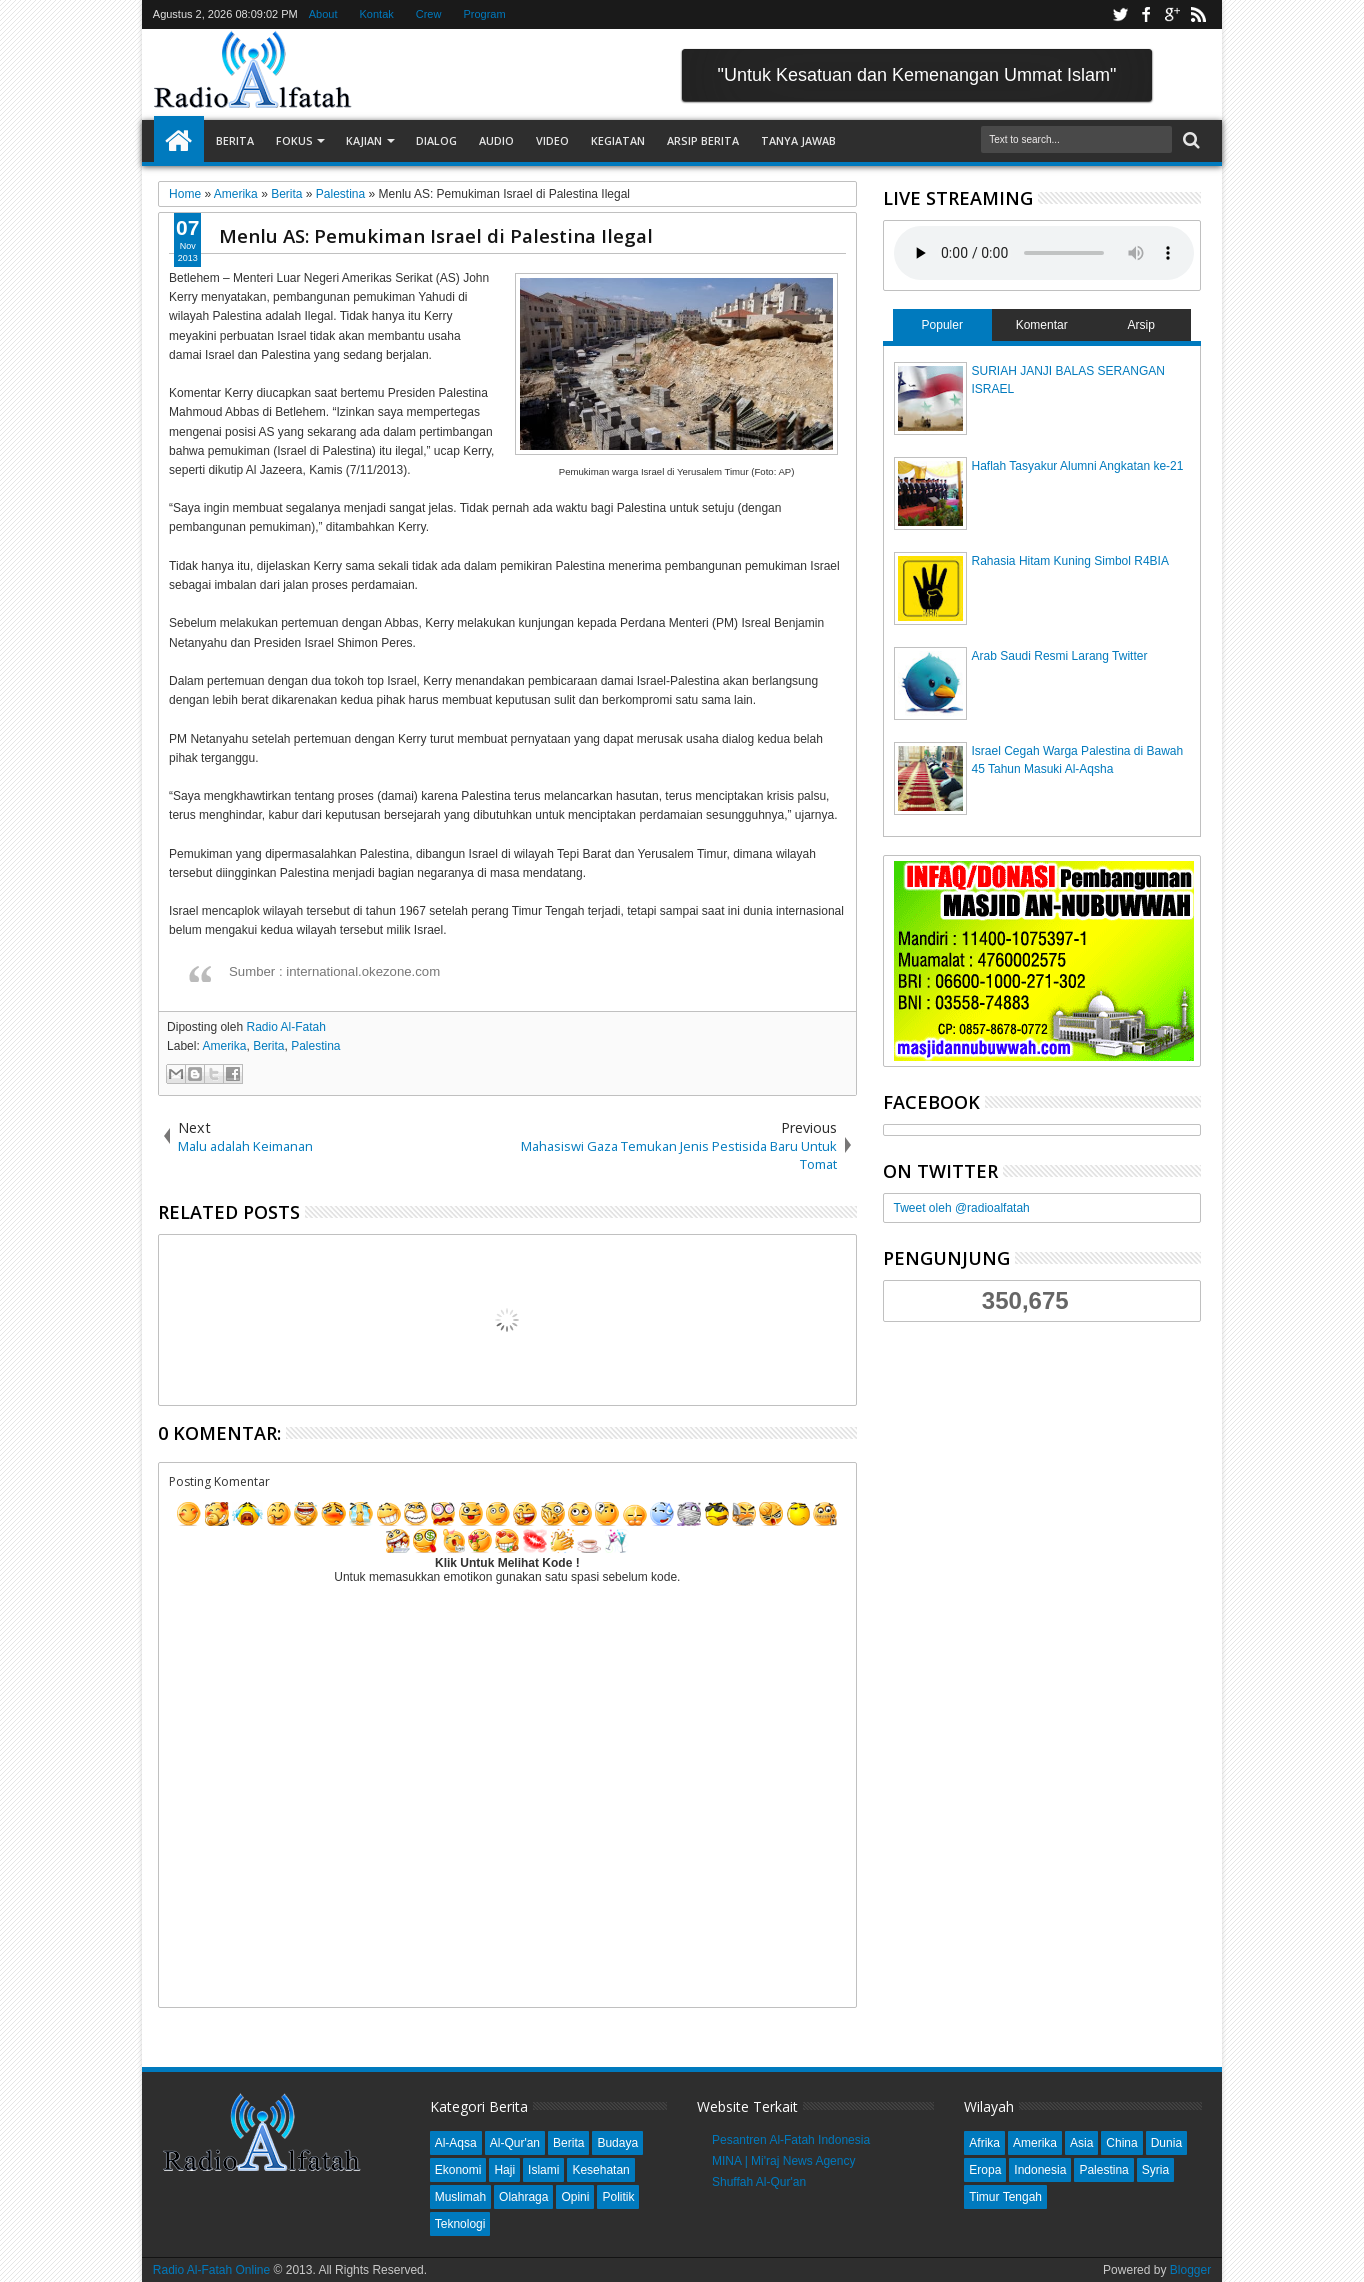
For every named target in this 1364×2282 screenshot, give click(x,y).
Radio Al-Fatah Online (211, 2270)
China (1121, 2143)
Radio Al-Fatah (285, 1027)
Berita (235, 140)
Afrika (984, 2143)
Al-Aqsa (456, 2143)
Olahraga (523, 2197)
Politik (618, 2197)
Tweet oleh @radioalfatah (962, 1208)
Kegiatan (618, 140)
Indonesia (1040, 2170)
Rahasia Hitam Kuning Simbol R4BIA (1070, 561)
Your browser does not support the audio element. (1044, 253)
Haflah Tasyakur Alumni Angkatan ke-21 (1078, 466)
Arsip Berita (703, 140)
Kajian (364, 140)
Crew (429, 14)
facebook (1146, 14)
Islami (543, 2170)
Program (484, 14)
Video (552, 140)
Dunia (1166, 2143)
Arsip (1140, 325)
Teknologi (460, 2224)
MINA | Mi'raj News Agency (783, 2161)
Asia (1081, 2143)
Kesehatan (600, 2170)
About (323, 14)
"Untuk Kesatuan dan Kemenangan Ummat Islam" (917, 75)
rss (1198, 14)
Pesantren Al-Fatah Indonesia (791, 2140)
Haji (504, 2170)
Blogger (1190, 2270)
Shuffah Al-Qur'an (759, 2182)
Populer (942, 325)
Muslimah (460, 2197)
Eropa (985, 2170)
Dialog (436, 140)
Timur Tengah (1005, 2197)
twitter (1120, 14)
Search (1189, 140)
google (1172, 14)
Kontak (377, 14)
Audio (496, 140)
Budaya (617, 2143)
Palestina (315, 1046)
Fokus (294, 140)
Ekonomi (458, 2170)
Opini (575, 2197)
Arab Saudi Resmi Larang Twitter (1060, 656)
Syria (1155, 2170)
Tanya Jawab (798, 140)
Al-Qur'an (515, 2143)
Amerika (224, 1046)
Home (179, 141)
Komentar (1042, 325)
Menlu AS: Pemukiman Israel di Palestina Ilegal (436, 235)
